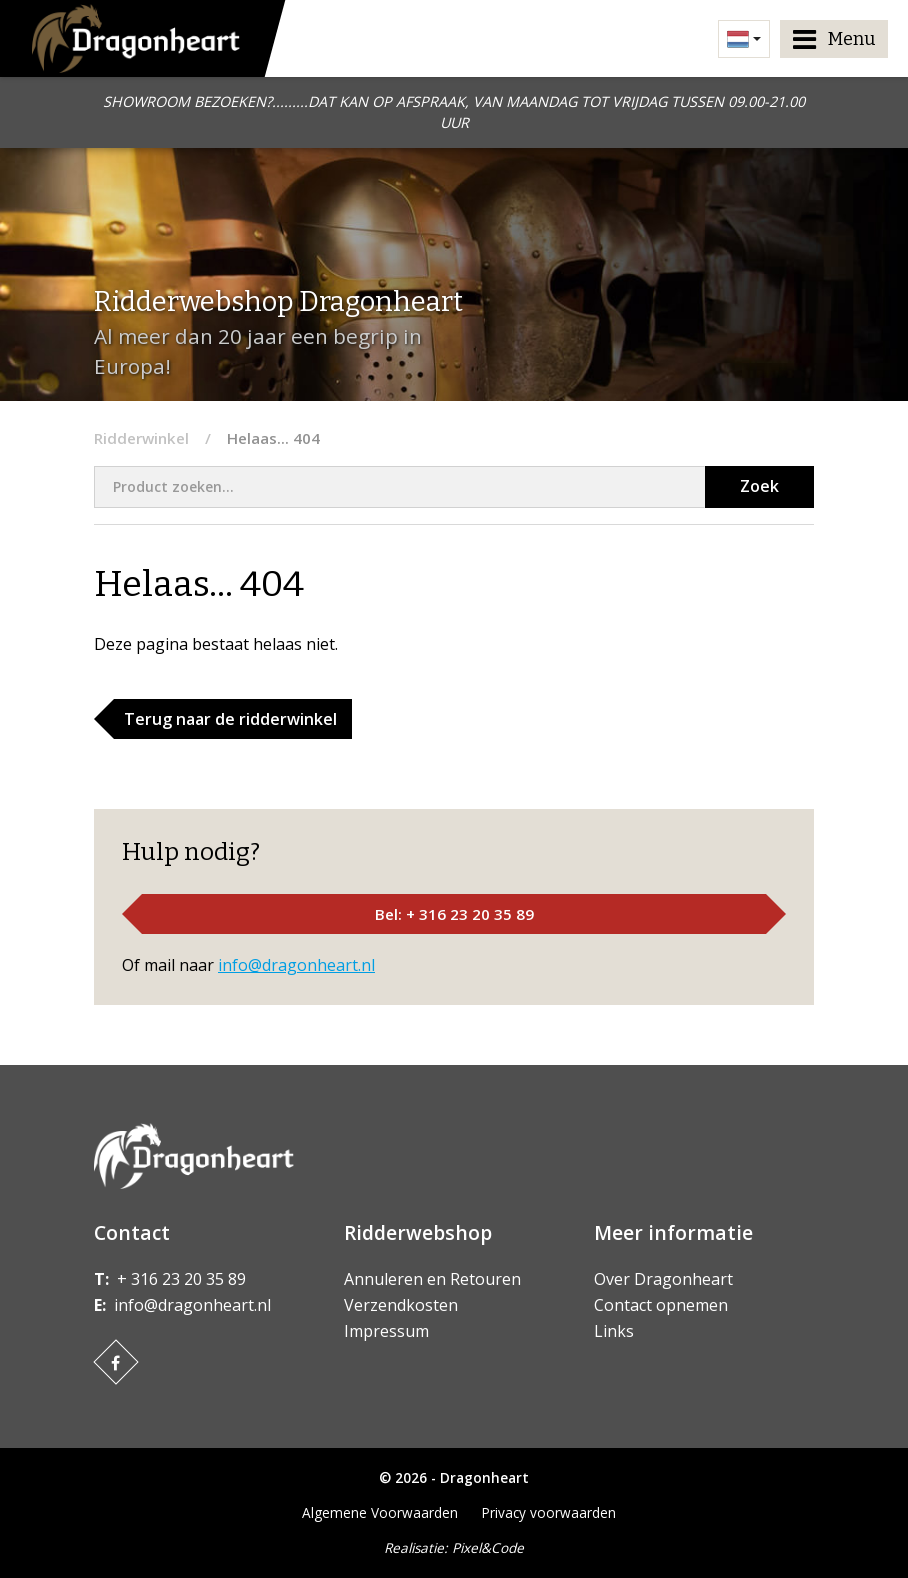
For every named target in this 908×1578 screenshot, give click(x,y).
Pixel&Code (488, 1547)
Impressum (386, 1331)
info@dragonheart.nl (296, 965)
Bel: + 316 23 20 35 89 (454, 914)
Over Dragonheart (663, 1279)
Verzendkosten (401, 1305)
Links (614, 1331)
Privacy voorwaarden (549, 1512)
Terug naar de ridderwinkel (230, 719)
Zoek (759, 486)
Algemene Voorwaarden (380, 1512)
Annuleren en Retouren (432, 1279)
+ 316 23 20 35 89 (181, 1279)
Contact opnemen (661, 1305)
